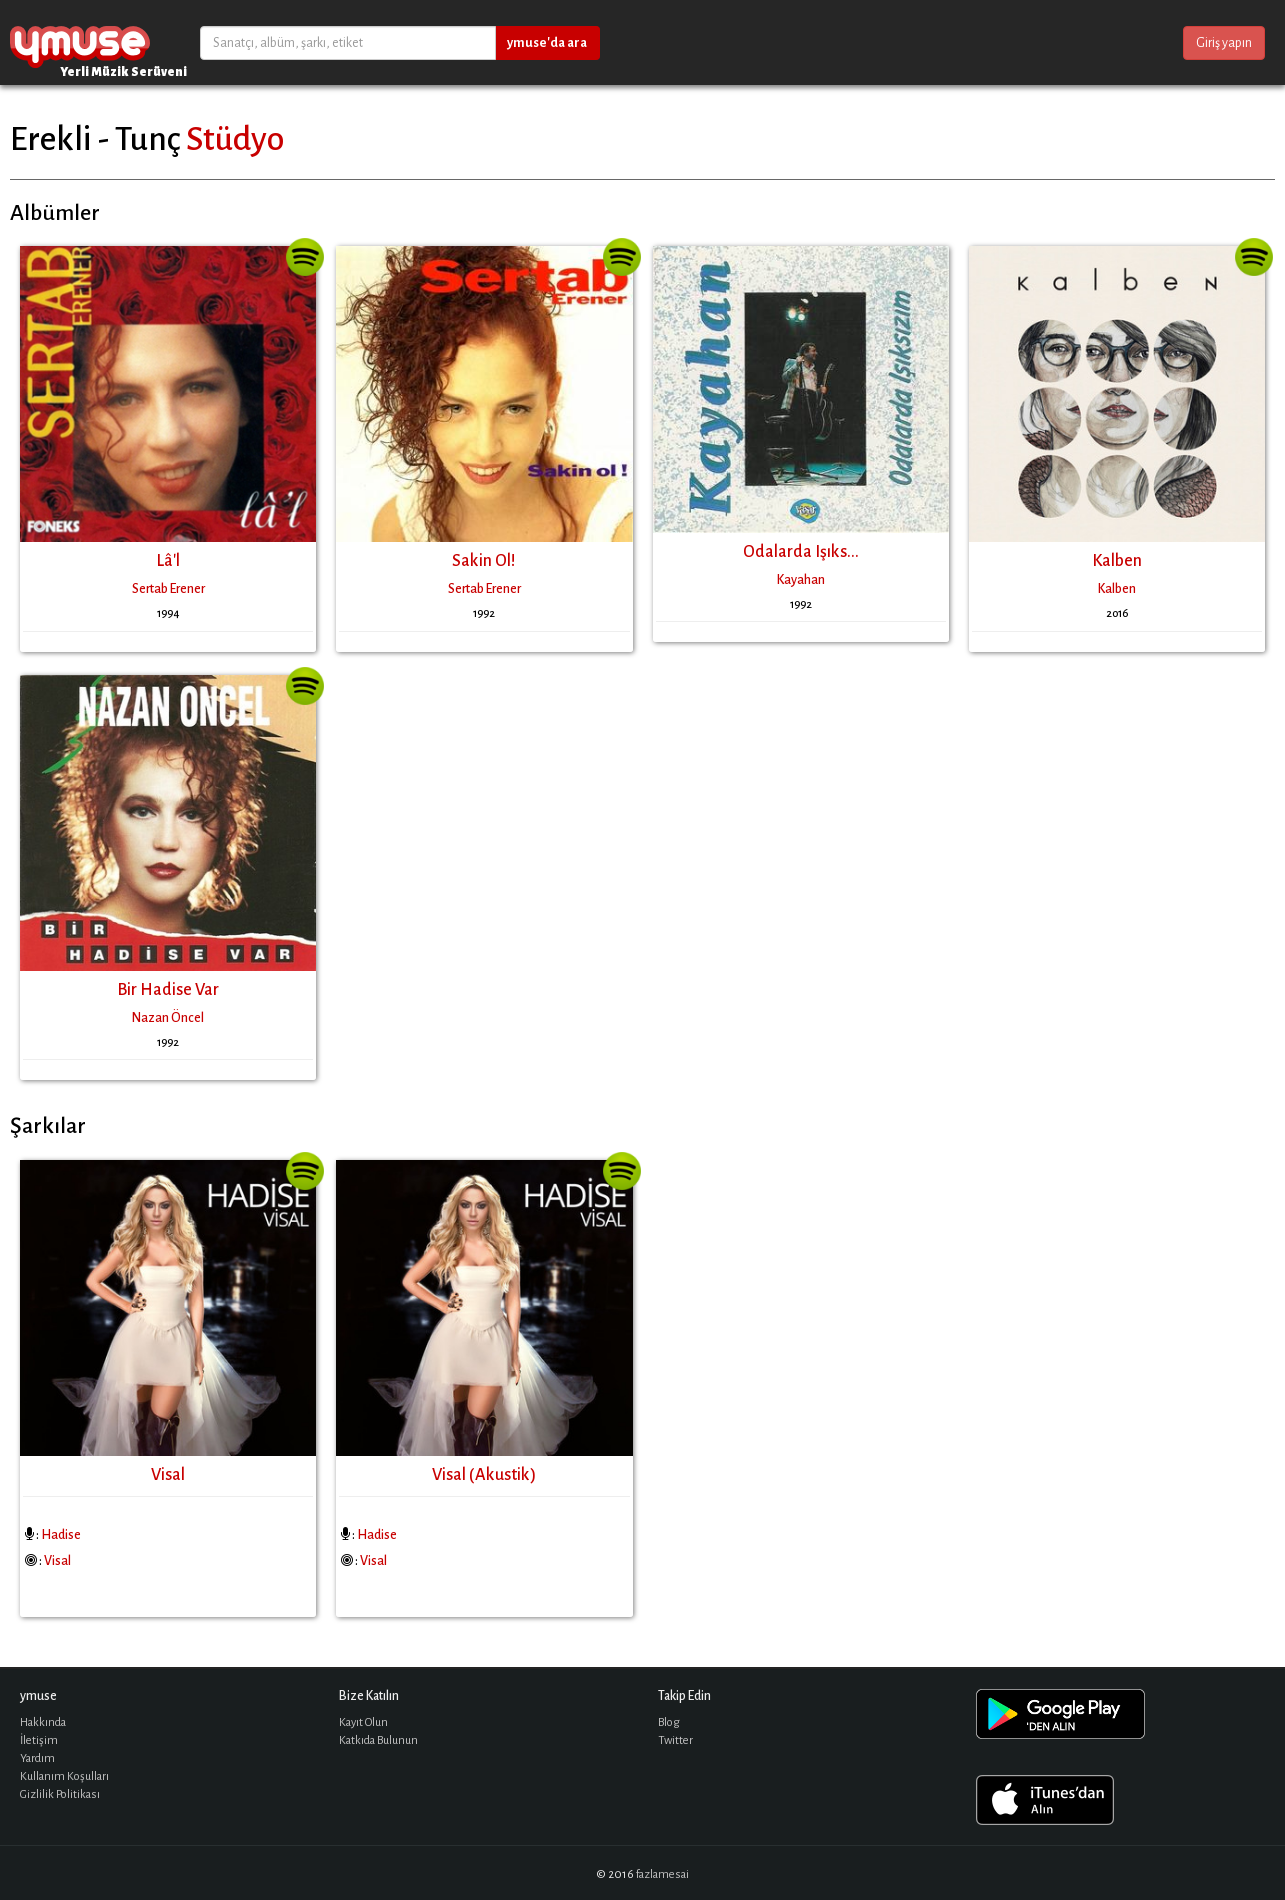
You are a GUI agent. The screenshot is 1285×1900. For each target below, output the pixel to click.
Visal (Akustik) (484, 1475)
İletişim (39, 1740)
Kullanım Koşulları (64, 1776)
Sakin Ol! (484, 561)
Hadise (61, 1535)
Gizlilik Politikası (60, 1794)
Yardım (37, 1758)
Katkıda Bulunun (378, 1740)
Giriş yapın (1224, 43)
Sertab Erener (168, 589)
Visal (168, 1475)
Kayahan (801, 580)
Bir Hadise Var (168, 990)
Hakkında (43, 1722)
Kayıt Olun (363, 1722)
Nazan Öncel (168, 1018)
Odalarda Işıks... (801, 552)
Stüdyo (235, 139)
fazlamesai (662, 1874)
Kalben (1117, 561)
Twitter (675, 1740)
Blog (669, 1722)
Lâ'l (168, 561)
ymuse (80, 42)
